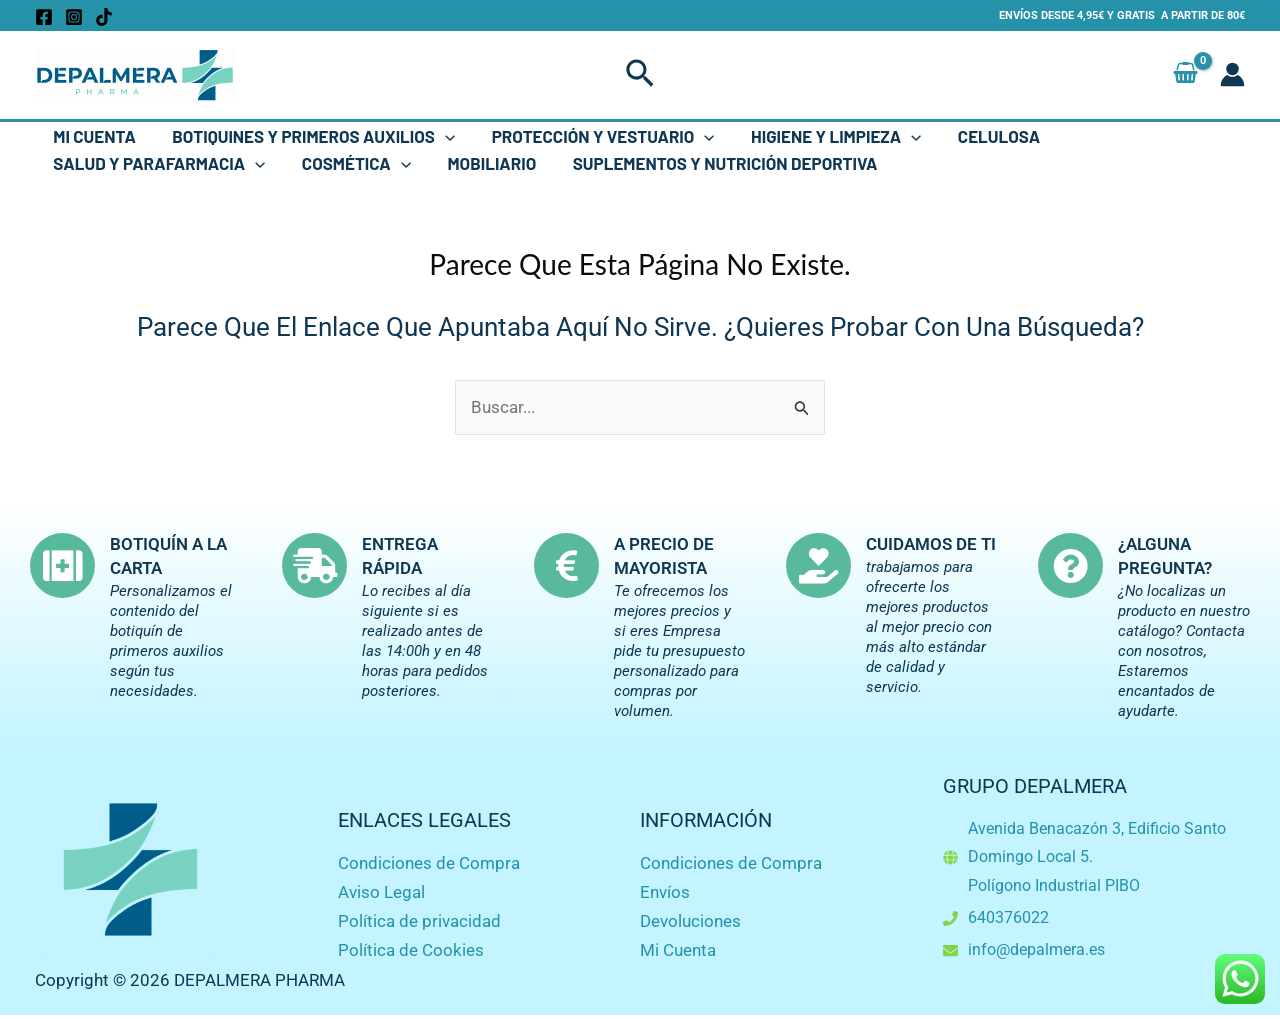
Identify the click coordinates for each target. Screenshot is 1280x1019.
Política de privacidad (419, 921)
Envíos (665, 892)
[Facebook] (44, 17)
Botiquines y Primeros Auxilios (310, 136)
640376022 (1008, 917)
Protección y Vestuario (596, 136)
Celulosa (988, 136)
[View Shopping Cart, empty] (1185, 74)
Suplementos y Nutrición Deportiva (716, 163)
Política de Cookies (411, 950)
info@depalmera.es (1036, 949)
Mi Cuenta (93, 136)
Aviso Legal (381, 892)
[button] (640, 75)
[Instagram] (74, 17)
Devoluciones (690, 921)
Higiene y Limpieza (827, 136)
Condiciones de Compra (429, 863)
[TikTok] (104, 17)
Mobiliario (485, 163)
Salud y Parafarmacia (158, 163)
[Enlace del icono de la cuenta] (1232, 74)
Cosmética (352, 163)
